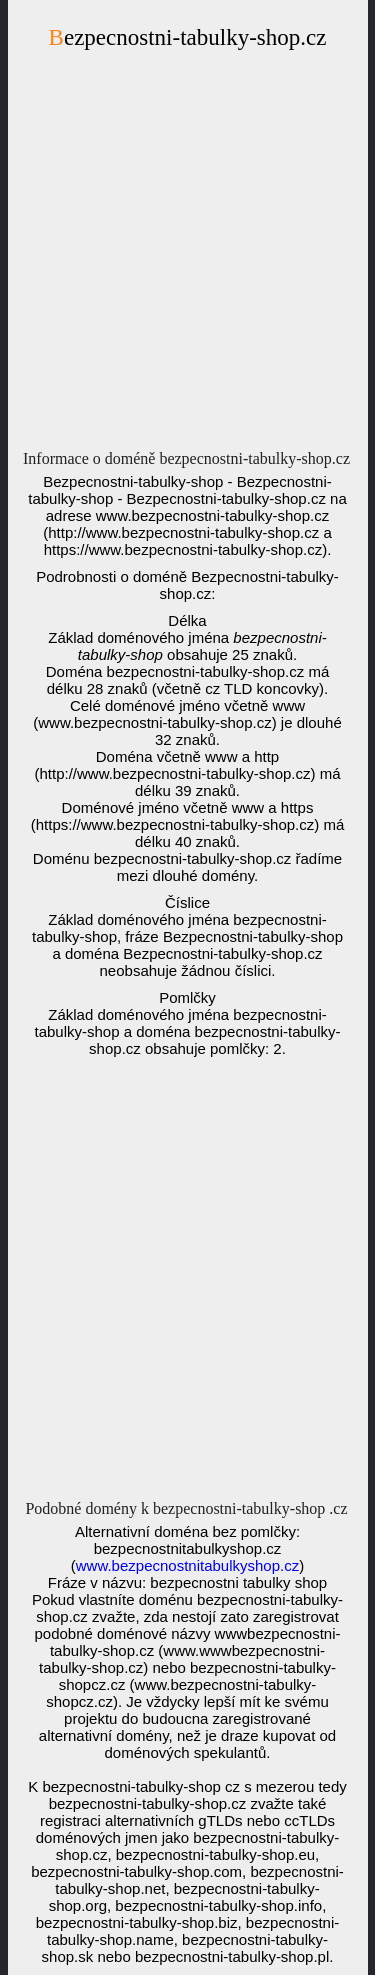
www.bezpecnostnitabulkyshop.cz (187, 1565)
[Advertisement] (187, 255)
